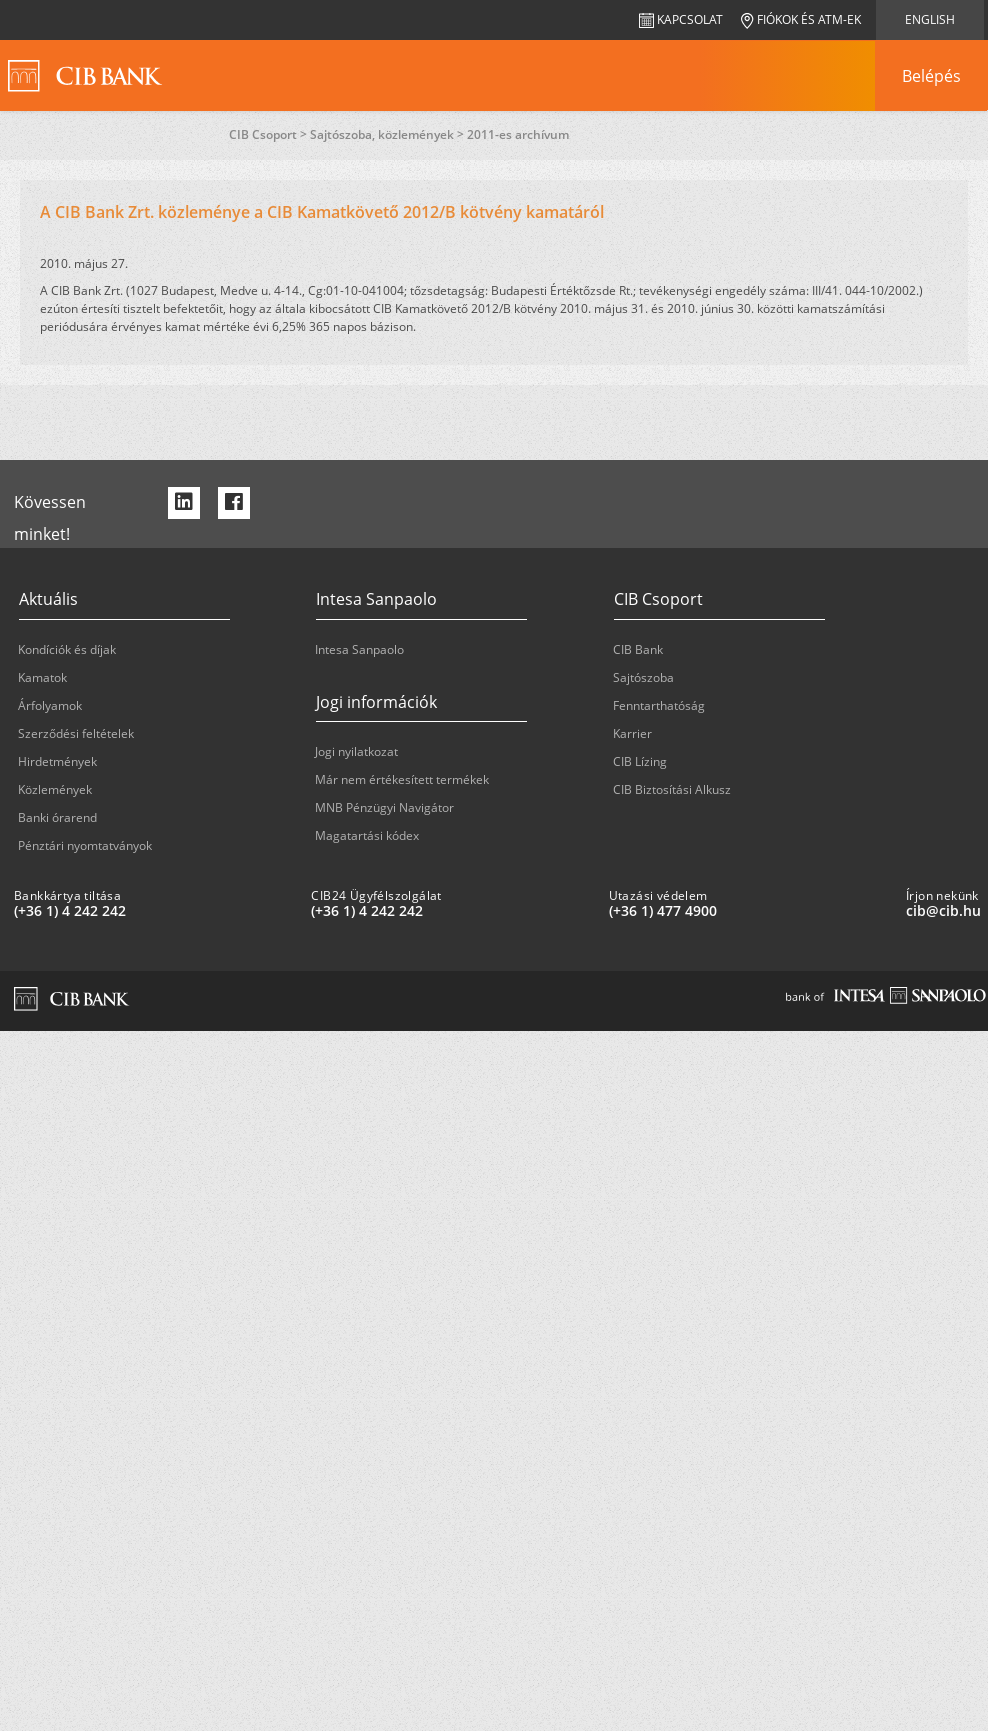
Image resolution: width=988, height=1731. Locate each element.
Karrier (632, 733)
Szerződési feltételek (76, 733)
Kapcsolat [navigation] (681, 19)
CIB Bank (638, 649)
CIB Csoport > (269, 134)
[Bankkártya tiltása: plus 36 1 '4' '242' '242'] (154, 911)
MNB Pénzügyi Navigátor (384, 807)
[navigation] (931, 76)
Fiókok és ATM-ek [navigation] (801, 19)
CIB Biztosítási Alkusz (672, 789)
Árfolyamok (50, 705)
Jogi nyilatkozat (356, 751)
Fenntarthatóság (659, 705)
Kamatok (42, 677)
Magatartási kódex (367, 835)
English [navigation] (930, 19)
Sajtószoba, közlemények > (388, 134)
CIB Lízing (640, 761)
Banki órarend (57, 817)
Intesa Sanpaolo (359, 649)
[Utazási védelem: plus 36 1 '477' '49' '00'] (749, 911)
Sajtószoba (643, 677)
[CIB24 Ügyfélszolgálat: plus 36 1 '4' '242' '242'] (451, 911)
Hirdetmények (57, 761)
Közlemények (55, 789)
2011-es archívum (518, 134)
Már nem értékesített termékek (402, 779)
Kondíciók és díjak (67, 649)
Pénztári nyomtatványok (85, 845)
